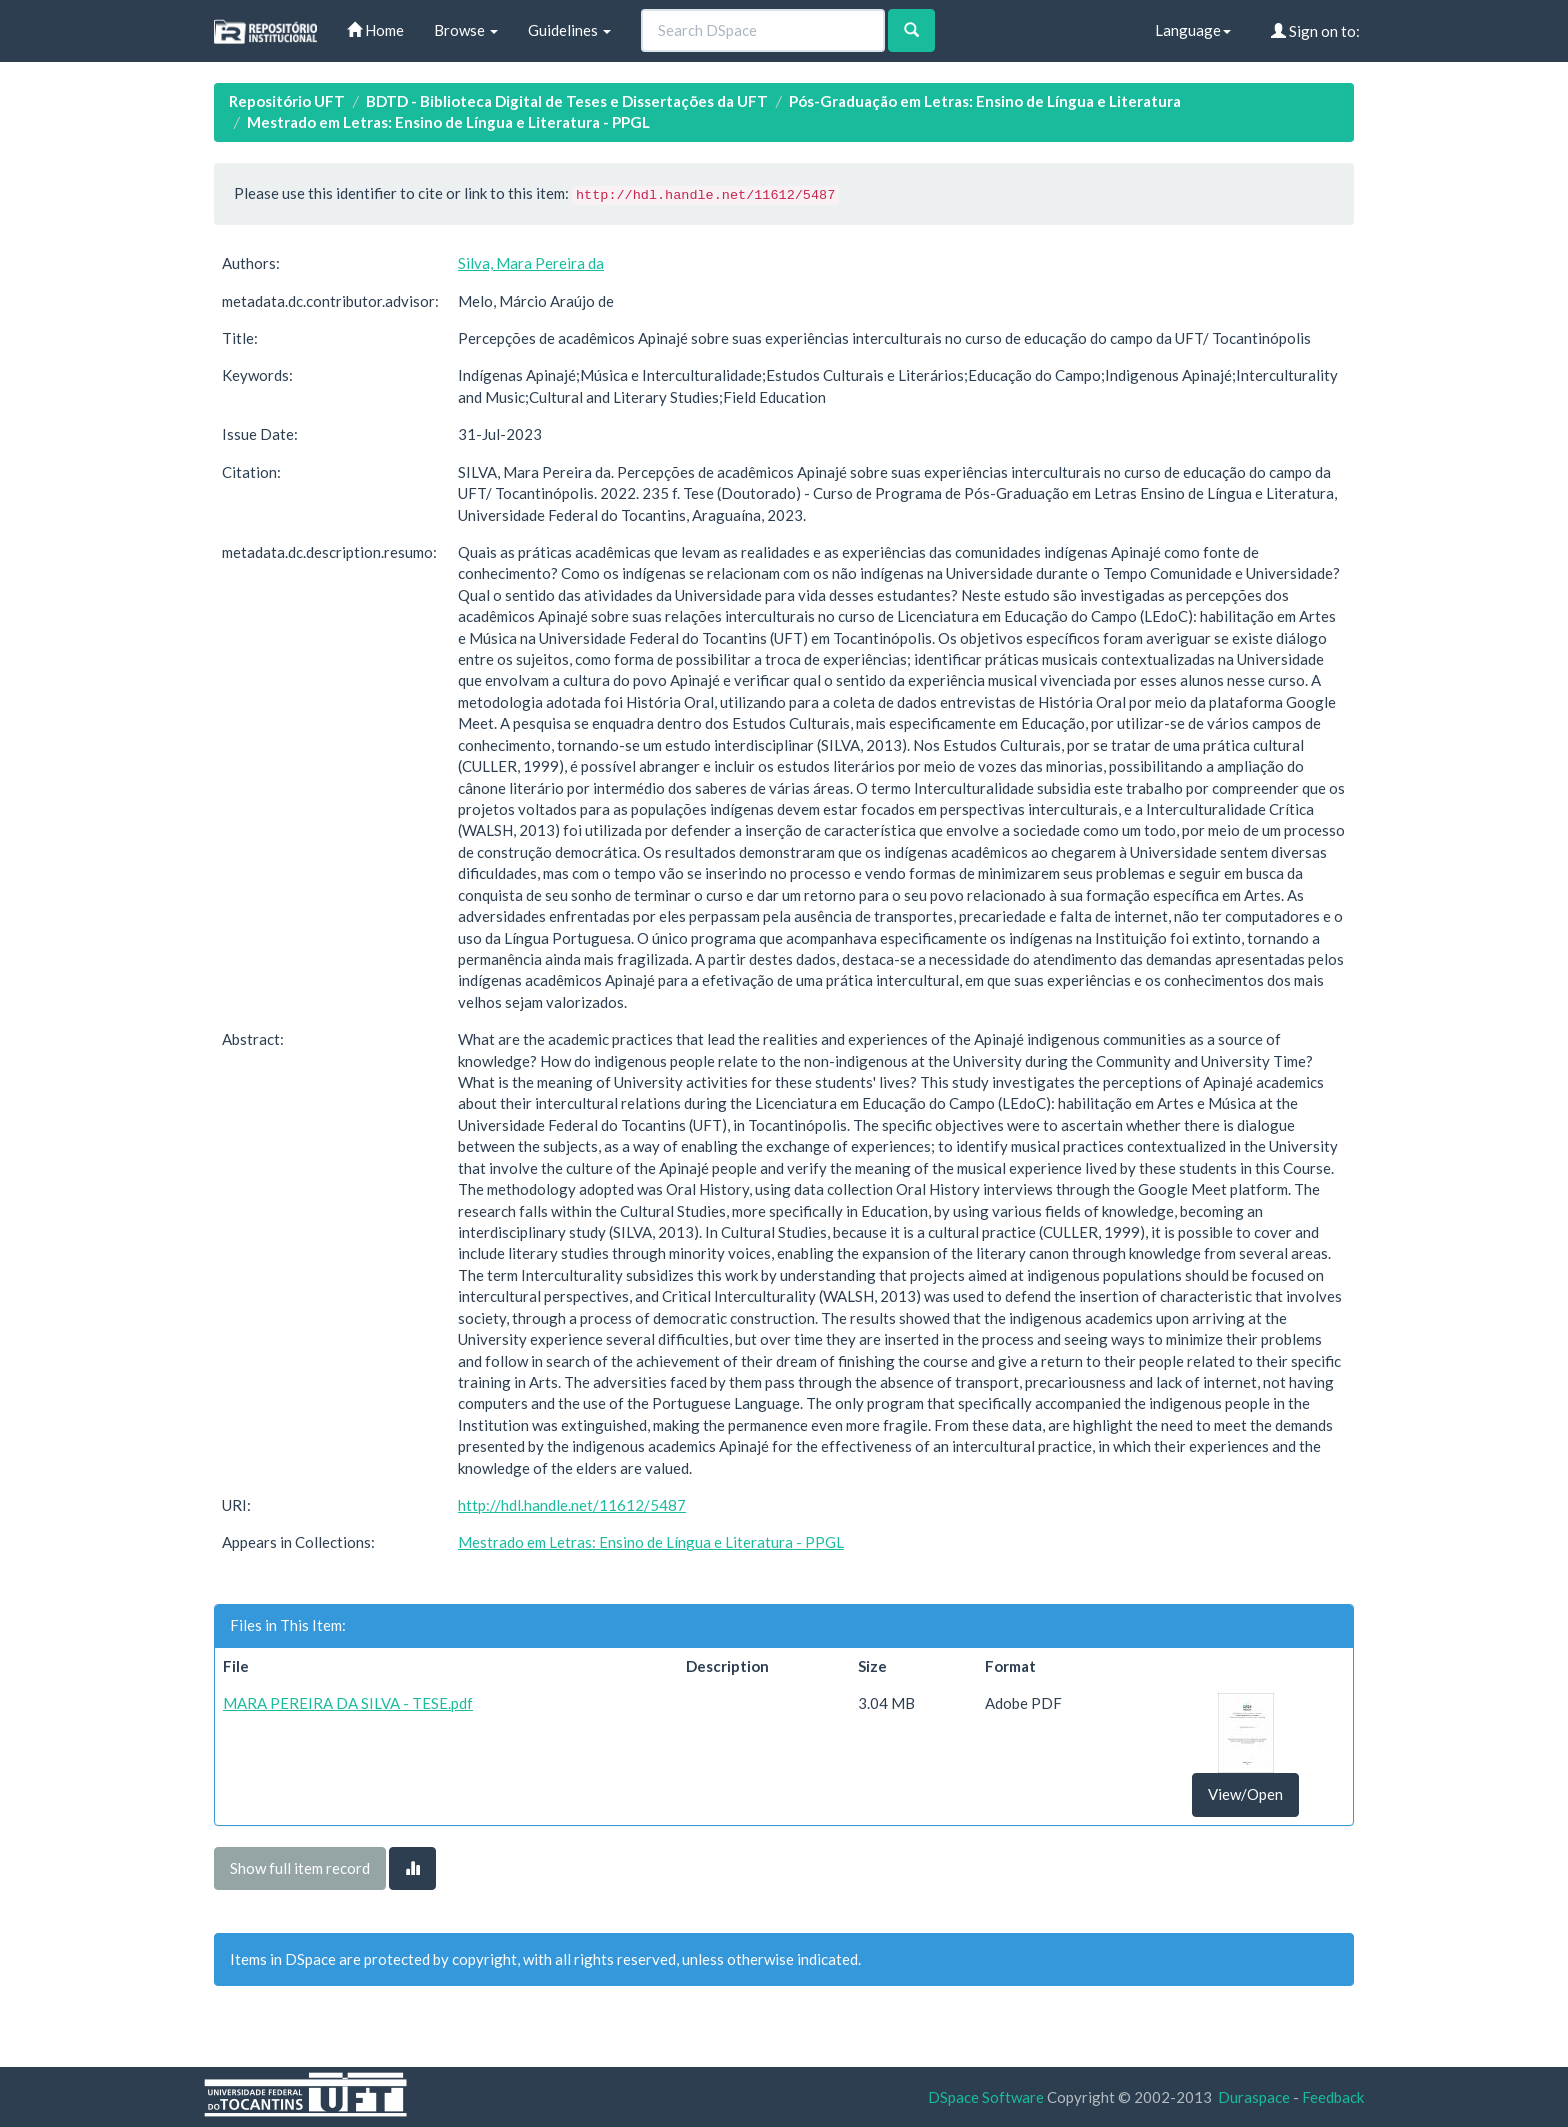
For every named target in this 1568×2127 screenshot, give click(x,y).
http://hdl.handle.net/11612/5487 (572, 1505)
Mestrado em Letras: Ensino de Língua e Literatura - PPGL (448, 122)
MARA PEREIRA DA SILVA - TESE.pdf (348, 1703)
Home (375, 30)
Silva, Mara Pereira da (531, 263)
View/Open (1245, 1794)
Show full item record (300, 1868)
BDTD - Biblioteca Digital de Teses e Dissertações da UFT (567, 101)
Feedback (1333, 2097)
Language (1193, 30)
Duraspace (1254, 2097)
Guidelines (569, 30)
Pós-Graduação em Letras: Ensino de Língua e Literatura (985, 101)
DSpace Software (986, 2097)
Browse (466, 30)
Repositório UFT (287, 101)
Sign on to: (1315, 31)
